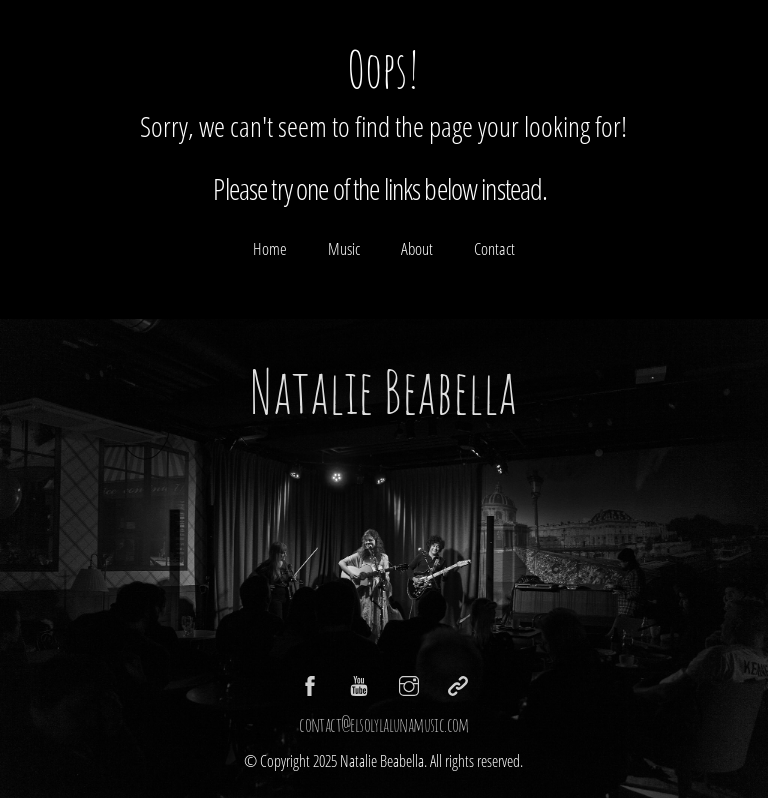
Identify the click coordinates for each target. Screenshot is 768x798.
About (417, 248)
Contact (494, 248)
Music (344, 248)
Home (270, 248)
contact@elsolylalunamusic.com (384, 724)
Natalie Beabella (383, 391)
